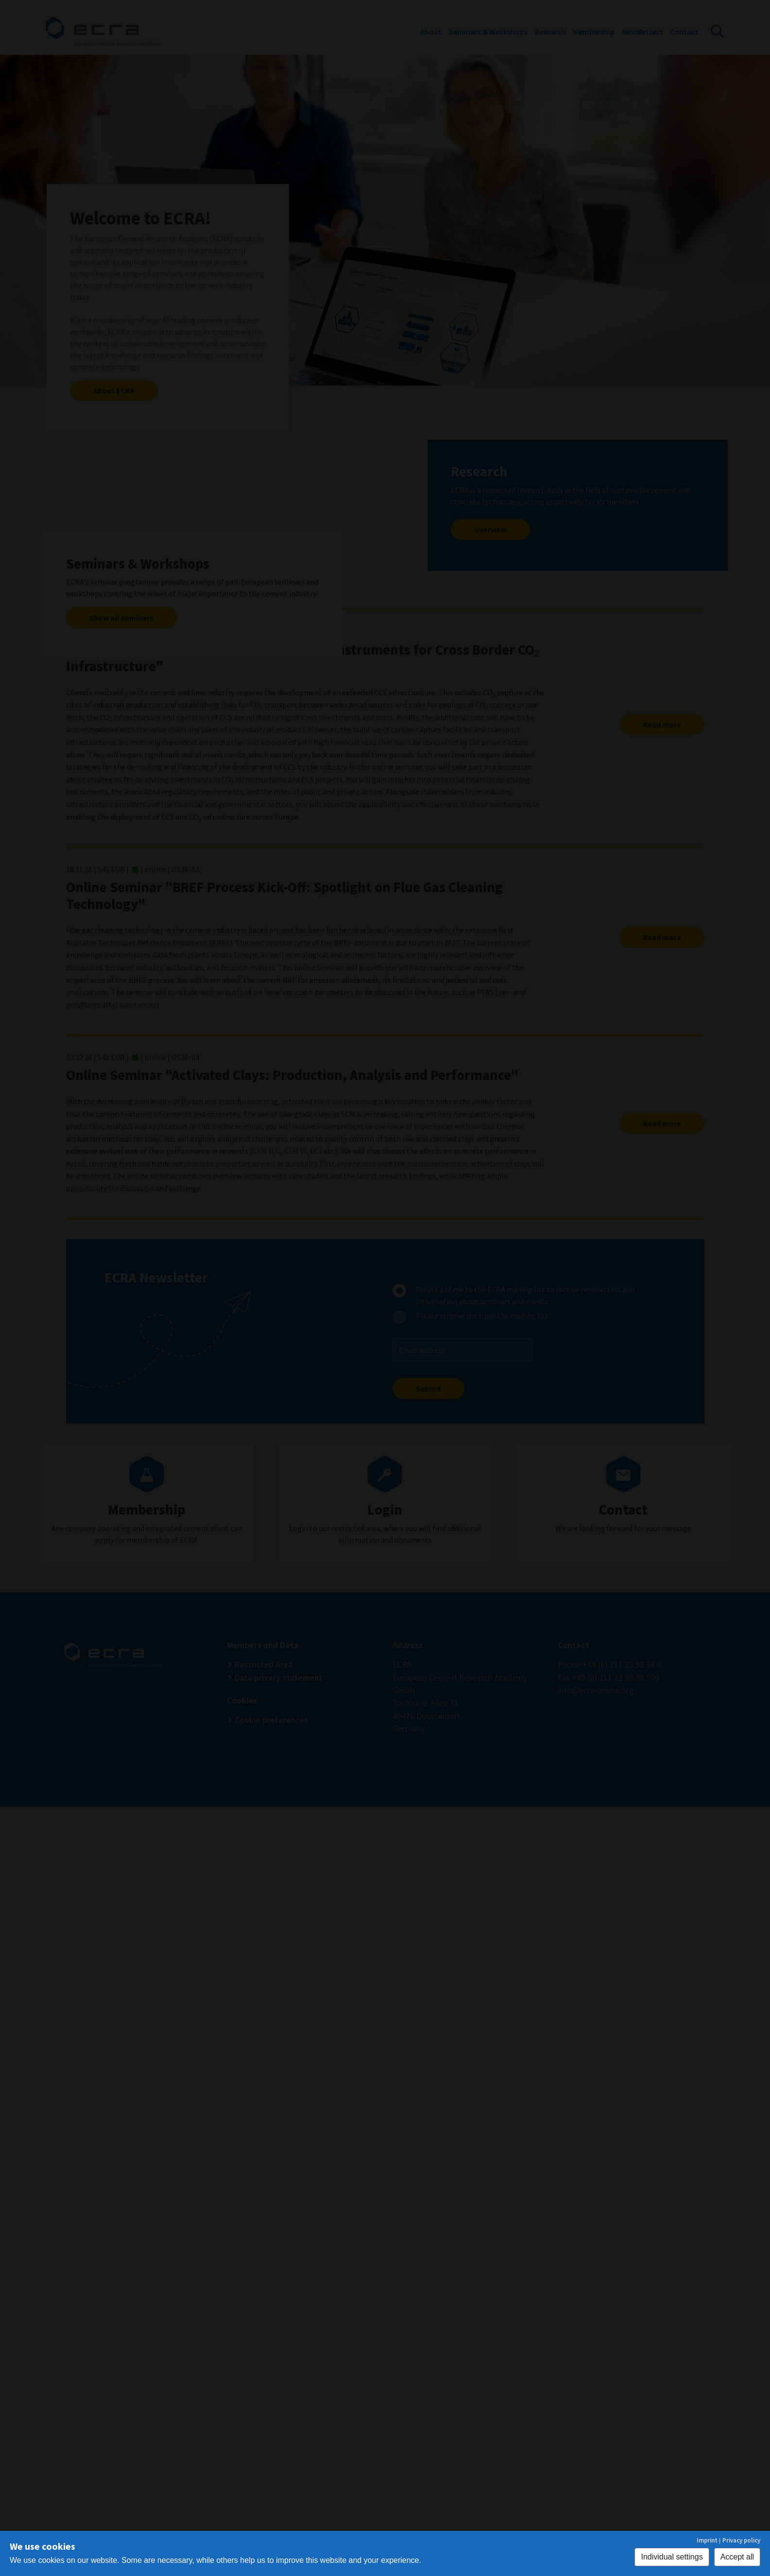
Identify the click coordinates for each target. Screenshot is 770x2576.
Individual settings (671, 2557)
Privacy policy (741, 2540)
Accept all (737, 2557)
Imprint (707, 2540)
